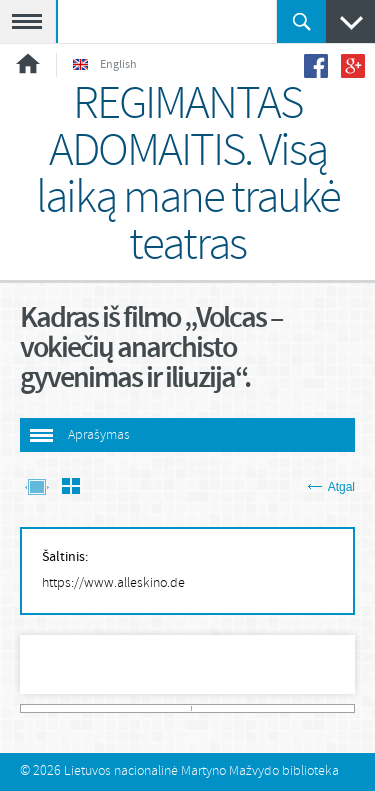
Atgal (331, 487)
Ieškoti (301, 21)
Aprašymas (99, 435)
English (105, 65)
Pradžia (28, 63)
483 (349, 708)
